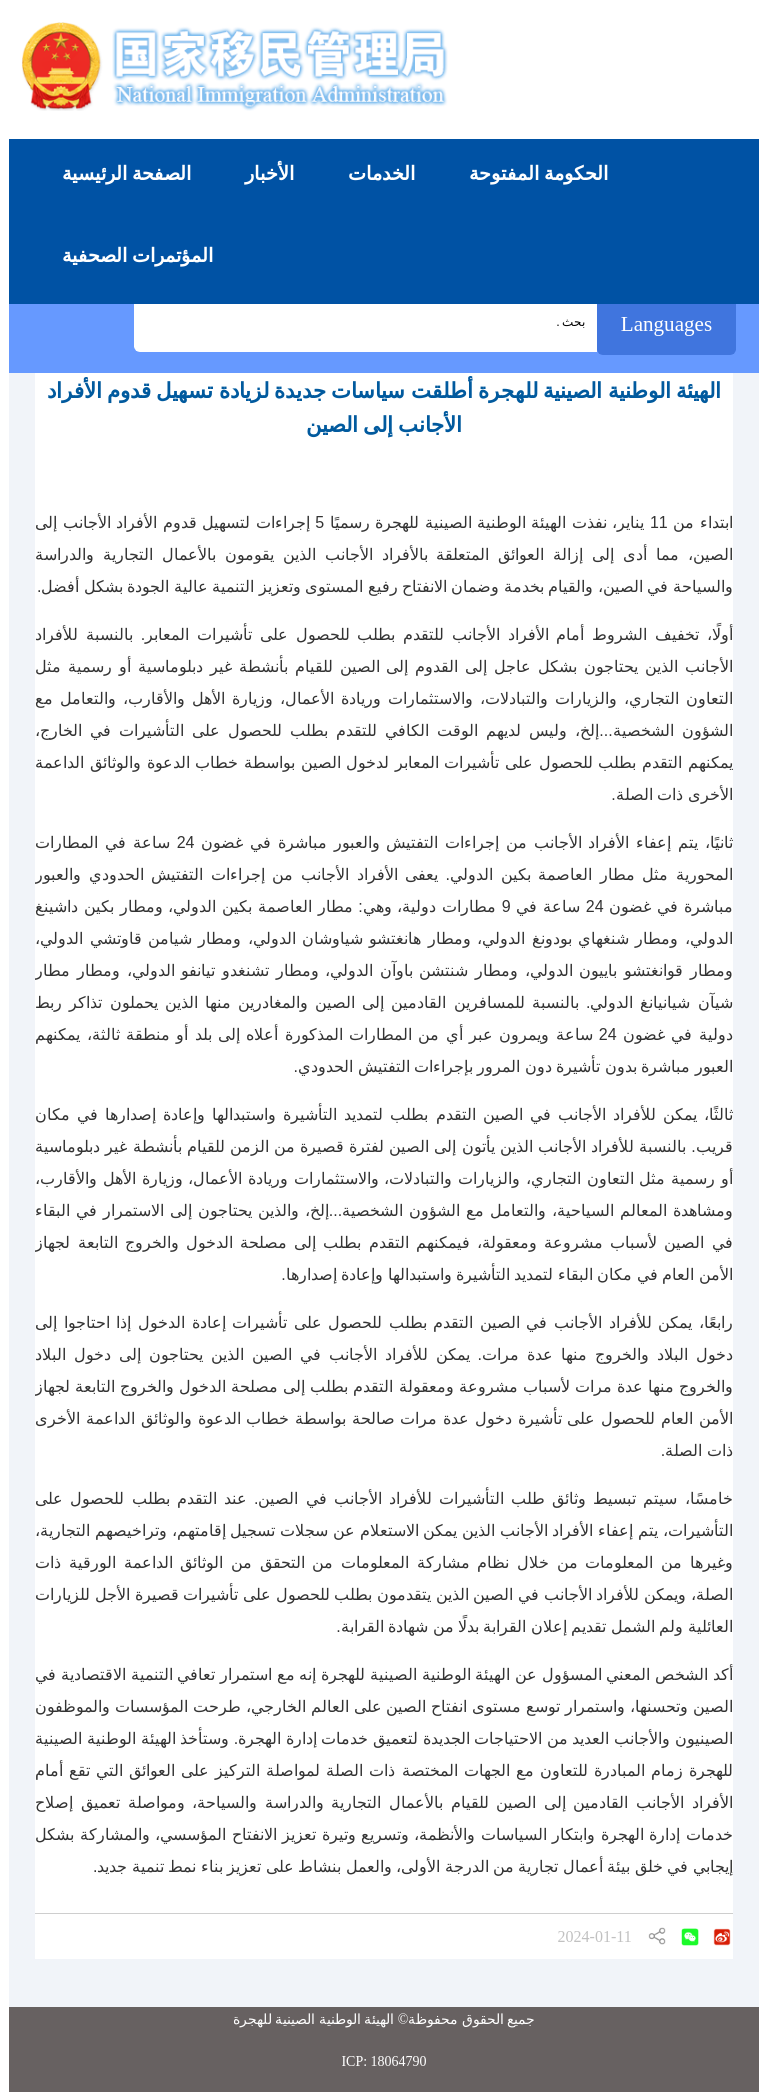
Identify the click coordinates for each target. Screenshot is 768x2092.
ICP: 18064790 (383, 2061)
